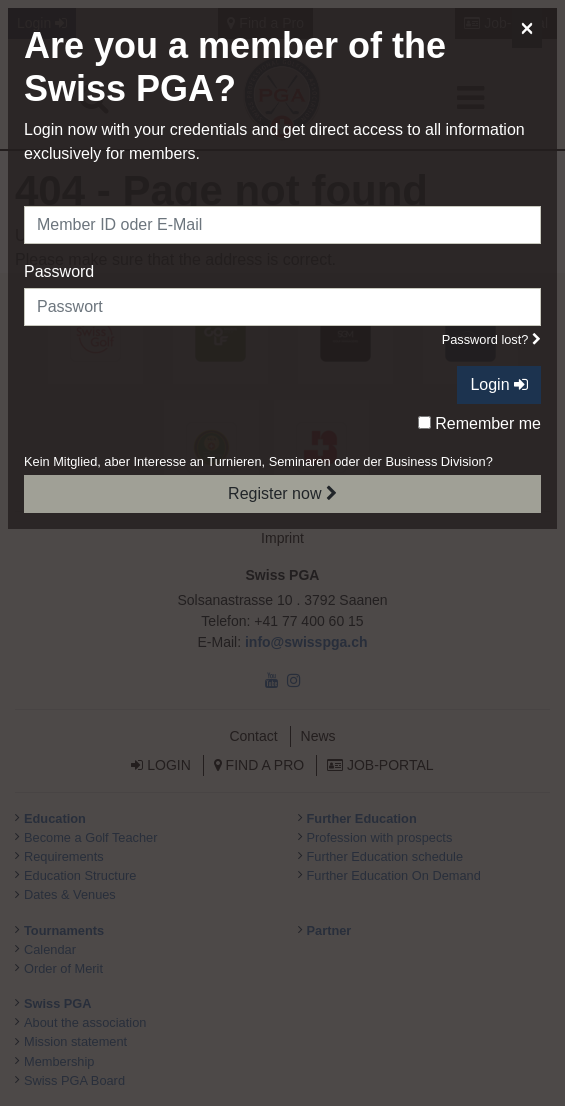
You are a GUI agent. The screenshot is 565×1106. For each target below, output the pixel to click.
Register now (282, 493)
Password (59, 271)
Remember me (479, 423)
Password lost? (491, 339)
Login (499, 384)
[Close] (527, 28)
